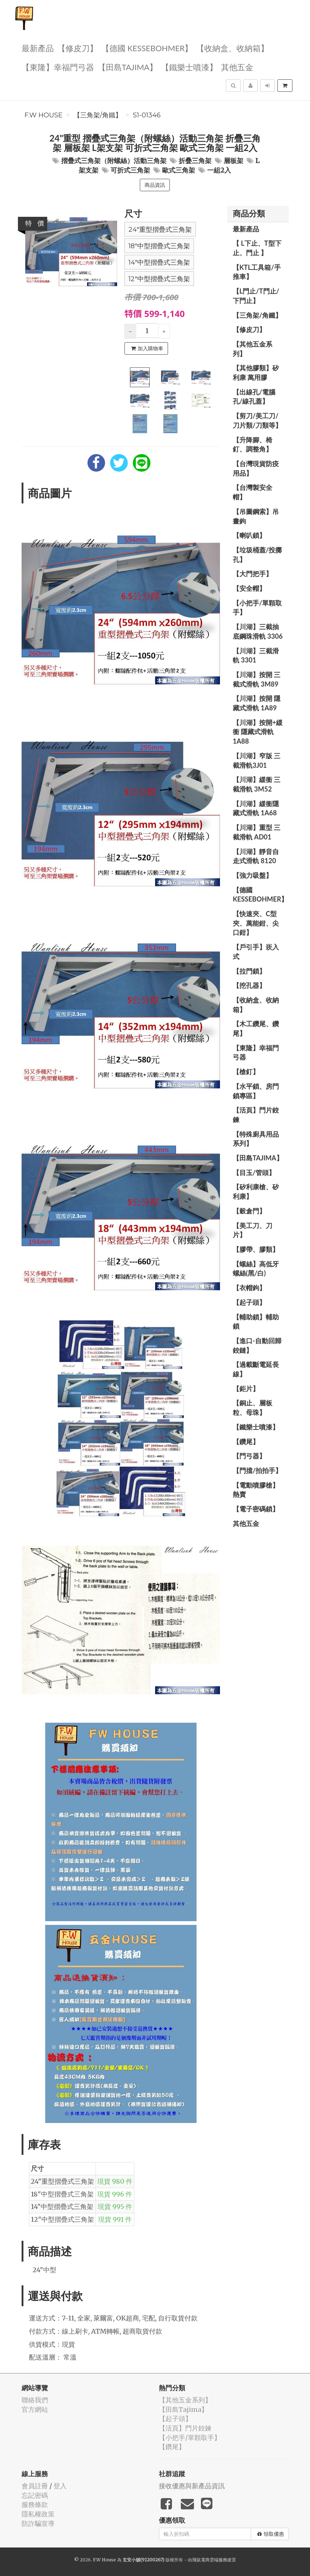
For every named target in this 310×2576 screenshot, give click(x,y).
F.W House (44, 115)
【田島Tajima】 (128, 67)
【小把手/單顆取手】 (257, 607)
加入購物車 (147, 348)
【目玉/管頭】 (254, 1172)
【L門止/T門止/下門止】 (256, 296)
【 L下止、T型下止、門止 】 (257, 248)
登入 (60, 2486)
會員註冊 (35, 2486)
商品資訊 (155, 185)
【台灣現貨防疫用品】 (256, 468)
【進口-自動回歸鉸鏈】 (257, 1345)
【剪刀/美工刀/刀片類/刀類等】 (257, 420)
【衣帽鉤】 (249, 1288)
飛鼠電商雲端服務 (209, 2559)
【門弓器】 (249, 1456)
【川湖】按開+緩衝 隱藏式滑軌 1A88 (258, 731)
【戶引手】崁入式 (256, 951)
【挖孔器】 (249, 985)
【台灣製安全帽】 (252, 492)
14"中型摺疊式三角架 (159, 262)
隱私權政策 (38, 2514)
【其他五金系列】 (252, 349)
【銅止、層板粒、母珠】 (252, 1407)
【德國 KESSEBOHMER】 (147, 48)
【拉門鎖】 (249, 971)
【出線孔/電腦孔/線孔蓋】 (254, 396)
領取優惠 (270, 2534)
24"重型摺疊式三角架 (160, 230)
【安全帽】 (249, 588)
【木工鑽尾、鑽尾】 (256, 1028)
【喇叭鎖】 (249, 535)
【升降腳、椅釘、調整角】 (252, 444)
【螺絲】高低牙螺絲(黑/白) (256, 1268)
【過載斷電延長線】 (256, 1369)
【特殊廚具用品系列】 (256, 1139)
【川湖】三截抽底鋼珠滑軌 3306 (258, 631)
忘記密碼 (35, 2495)
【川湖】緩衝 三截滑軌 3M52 (256, 784)
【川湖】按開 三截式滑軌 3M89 (256, 679)
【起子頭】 (249, 1302)
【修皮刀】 (77, 48)
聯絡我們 (35, 2400)
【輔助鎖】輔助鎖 (256, 1321)
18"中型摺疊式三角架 (159, 246)
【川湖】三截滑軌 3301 (256, 655)
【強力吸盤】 (252, 875)
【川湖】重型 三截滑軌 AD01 (256, 832)
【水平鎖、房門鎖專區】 (256, 1091)
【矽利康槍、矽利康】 (256, 1191)
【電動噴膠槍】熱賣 (256, 1490)
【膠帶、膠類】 (256, 1249)
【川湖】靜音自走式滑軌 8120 (256, 856)
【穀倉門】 (249, 1211)
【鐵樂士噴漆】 (189, 67)
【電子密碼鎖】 (256, 1509)
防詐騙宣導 (38, 2523)
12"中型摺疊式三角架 (159, 279)
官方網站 (35, 2409)
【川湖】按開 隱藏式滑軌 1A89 (256, 703)
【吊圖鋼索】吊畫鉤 (256, 516)
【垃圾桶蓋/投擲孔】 (257, 554)
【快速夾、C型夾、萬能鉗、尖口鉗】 (256, 923)
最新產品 (38, 48)
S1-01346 (147, 115)
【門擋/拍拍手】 (257, 1470)
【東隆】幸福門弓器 (58, 67)
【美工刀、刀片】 (252, 1230)
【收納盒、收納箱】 (232, 48)
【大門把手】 (252, 574)
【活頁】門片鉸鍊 (256, 1114)
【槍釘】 (246, 1072)
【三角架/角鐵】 (98, 115)
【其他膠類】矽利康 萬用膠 (256, 372)
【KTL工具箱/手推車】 (257, 272)
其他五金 (237, 67)
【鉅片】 (246, 1389)
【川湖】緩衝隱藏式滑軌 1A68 (256, 808)
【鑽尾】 (246, 1442)
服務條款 (35, 2504)
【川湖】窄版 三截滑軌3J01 (256, 760)
